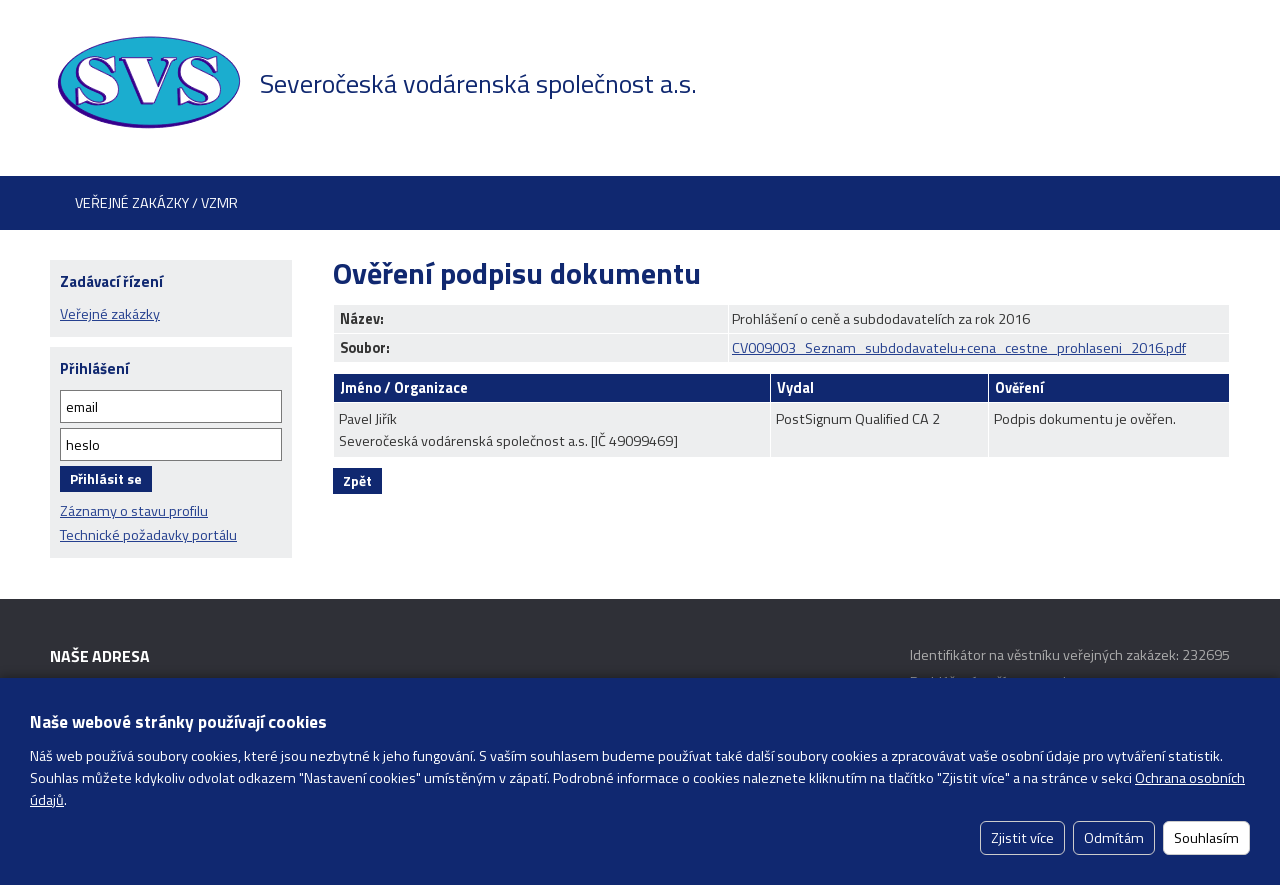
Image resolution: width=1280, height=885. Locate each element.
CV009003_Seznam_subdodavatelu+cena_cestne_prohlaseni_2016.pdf (959, 348)
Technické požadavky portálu (148, 535)
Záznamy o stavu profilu (134, 511)
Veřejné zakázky (110, 314)
